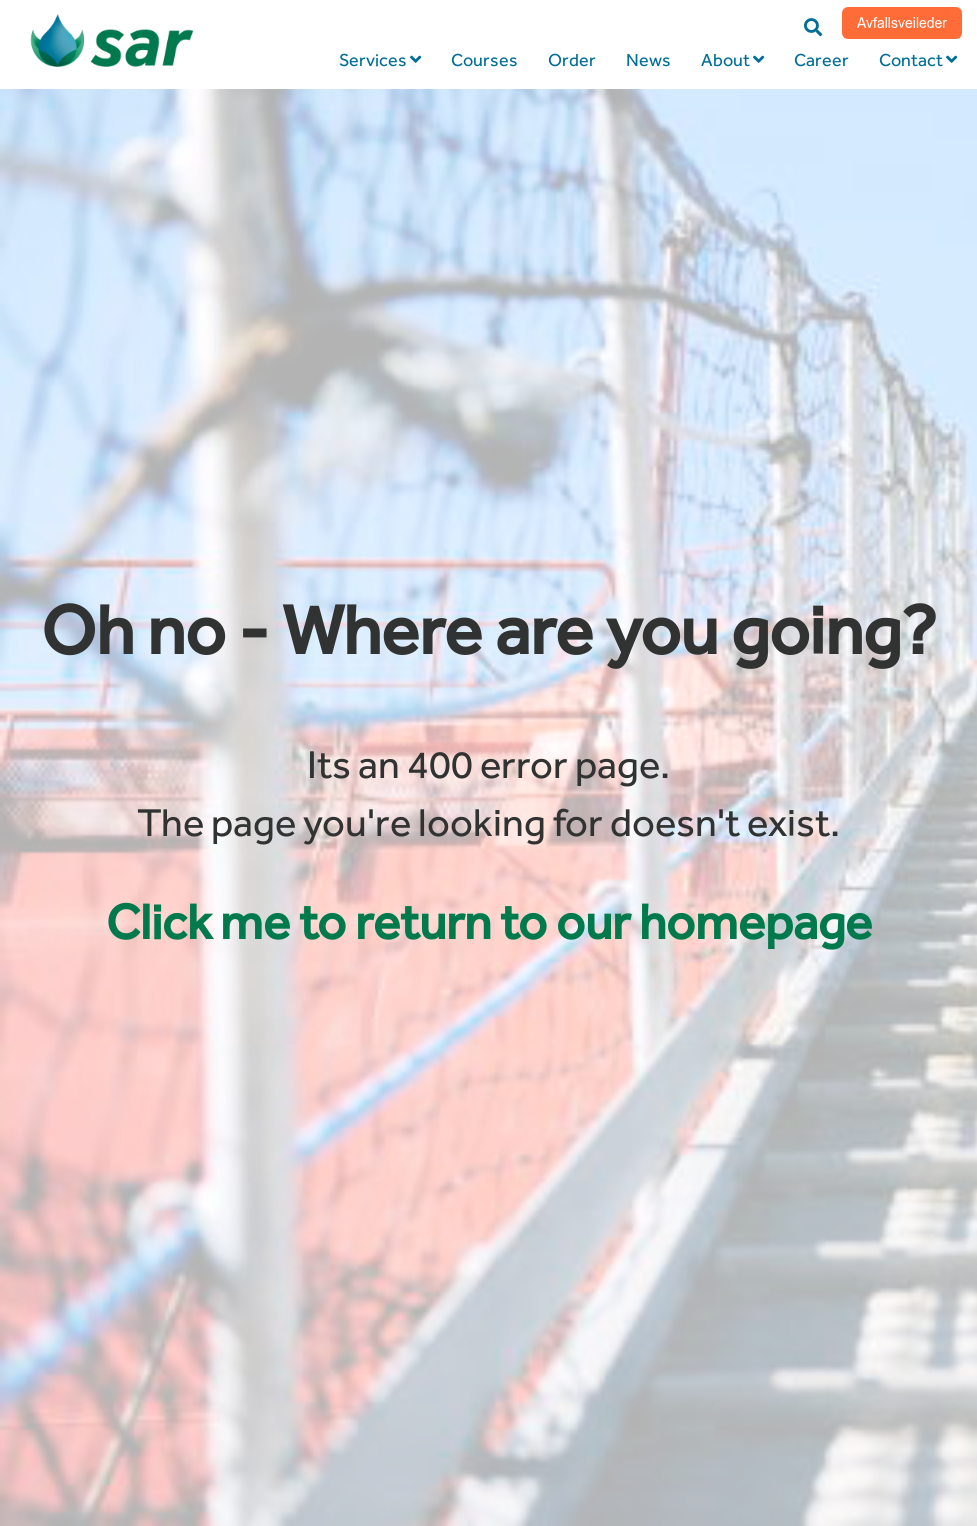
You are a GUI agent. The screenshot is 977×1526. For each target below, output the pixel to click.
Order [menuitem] (572, 60)
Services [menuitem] (373, 60)
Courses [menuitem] (484, 60)
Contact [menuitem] (911, 60)
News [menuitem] (648, 60)
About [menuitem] (725, 60)
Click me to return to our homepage (489, 921)
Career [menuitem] (821, 60)
